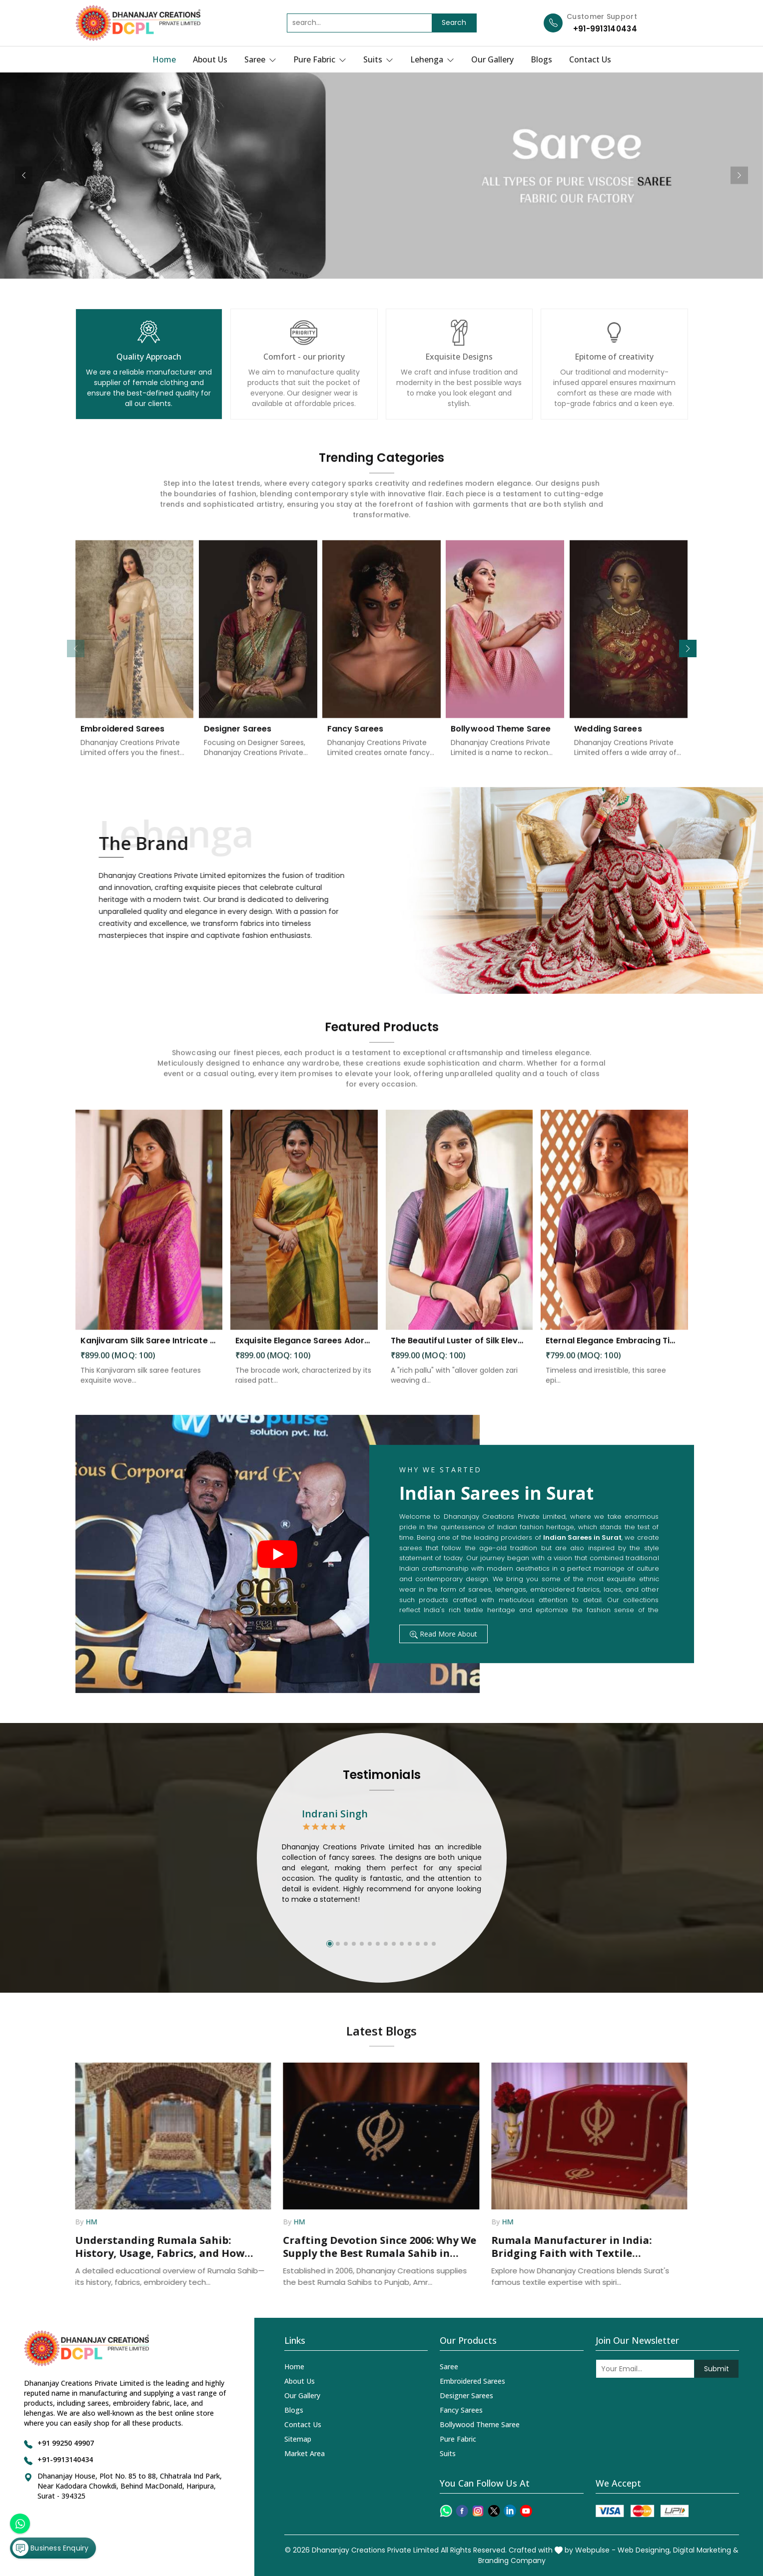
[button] (688, 648)
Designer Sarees (466, 2395)
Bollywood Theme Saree (480, 2424)
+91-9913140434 (605, 28)
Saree (260, 59)
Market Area (304, 2453)
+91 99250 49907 (65, 2443)
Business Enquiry (50, 2548)
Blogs (541, 59)
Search (454, 22)
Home (164, 59)
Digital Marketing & (706, 2550)
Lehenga (432, 59)
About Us (210, 59)
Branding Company (512, 2561)
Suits (378, 59)
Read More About (443, 1634)
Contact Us (590, 59)
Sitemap (297, 2439)
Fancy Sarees (461, 2410)
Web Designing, (644, 2550)
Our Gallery (492, 59)
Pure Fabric (319, 59)
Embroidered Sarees (472, 2381)
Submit (716, 2369)
